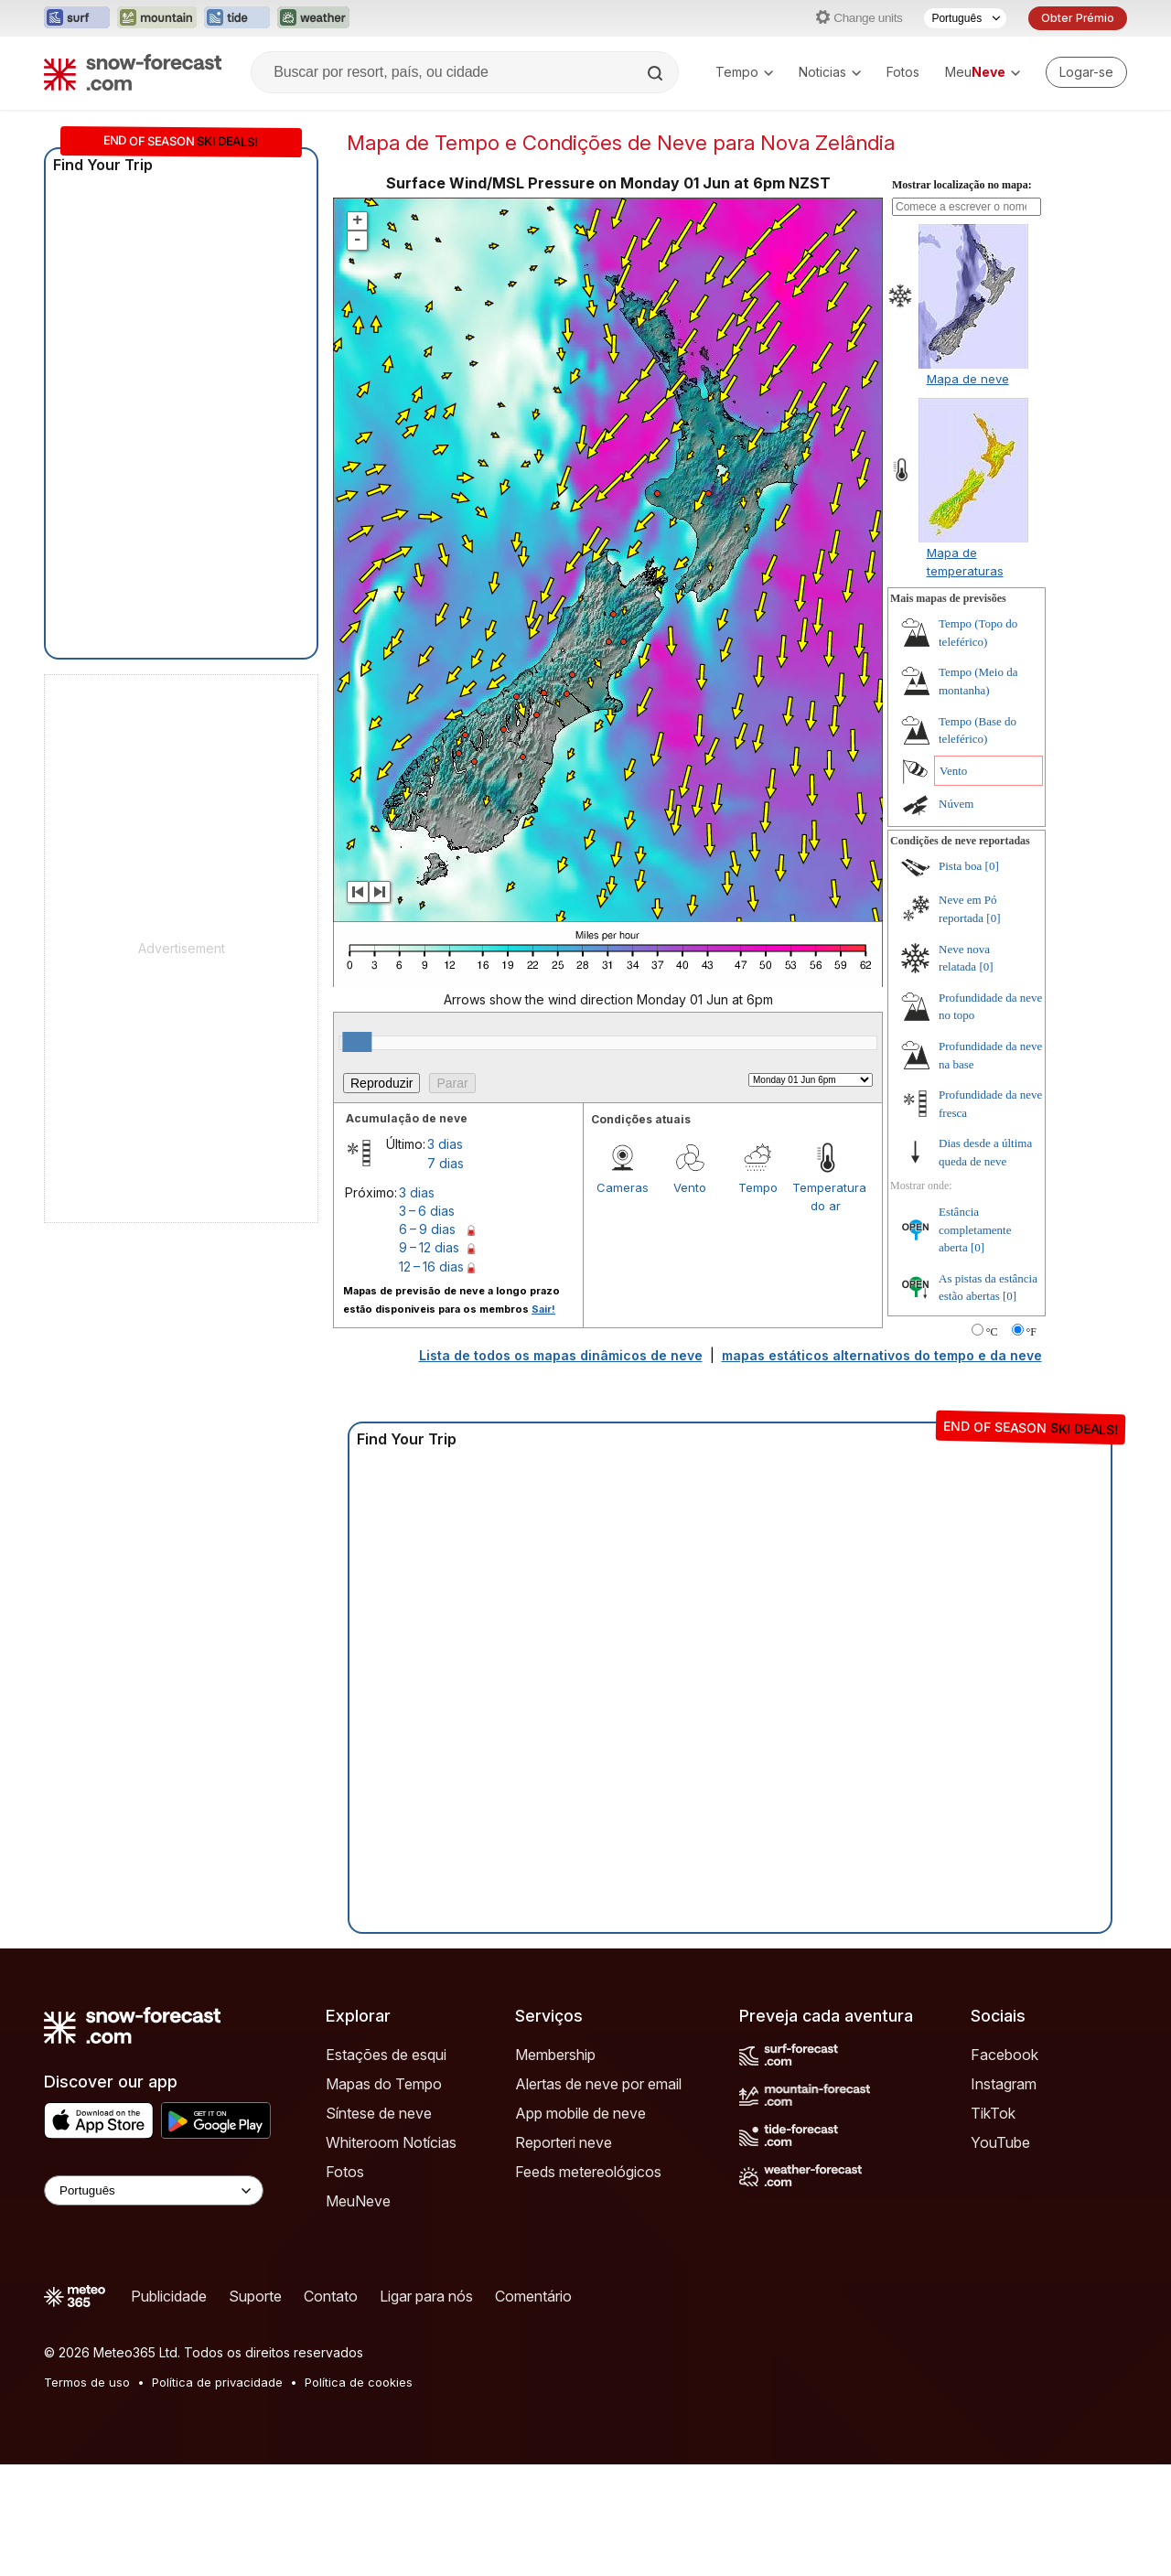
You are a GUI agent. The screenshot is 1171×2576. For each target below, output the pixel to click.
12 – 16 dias (431, 1378)
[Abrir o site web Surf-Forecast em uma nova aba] (77, 18)
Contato (331, 2408)
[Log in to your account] (1086, 72)
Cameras (622, 1299)
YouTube (1000, 2254)
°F (1031, 1443)
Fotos (902, 72)
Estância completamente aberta (975, 1341)
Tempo (744, 72)
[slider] (356, 1153)
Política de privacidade (217, 2493)
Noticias (830, 72)
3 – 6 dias (427, 1322)
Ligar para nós (426, 2408)
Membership (555, 2166)
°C (992, 1443)
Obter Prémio (1077, 18)
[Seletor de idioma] (965, 18)
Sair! (543, 1420)
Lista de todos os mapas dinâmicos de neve (561, 1467)
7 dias (445, 1275)
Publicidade (169, 2408)
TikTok (993, 2225)
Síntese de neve (379, 2225)
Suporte (255, 2408)
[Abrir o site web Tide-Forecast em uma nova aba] (237, 18)
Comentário (533, 2408)
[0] (992, 977)
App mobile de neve (580, 2225)
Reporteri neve (563, 2254)
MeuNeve (358, 2312)
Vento (689, 1299)
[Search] (657, 73)
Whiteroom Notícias (391, 2254)
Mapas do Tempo (384, 2195)
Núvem (956, 915)
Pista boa (960, 977)
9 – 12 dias (429, 1359)
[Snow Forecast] (132, 72)
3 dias (445, 1255)
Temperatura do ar (826, 1308)
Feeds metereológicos (588, 2283)
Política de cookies (359, 2493)
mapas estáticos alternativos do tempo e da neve (882, 1467)
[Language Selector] (153, 2302)
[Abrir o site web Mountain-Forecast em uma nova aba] (157, 18)
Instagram (1004, 2195)
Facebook (1004, 2166)
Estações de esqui (386, 2166)
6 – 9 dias (427, 1340)
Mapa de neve (968, 490)
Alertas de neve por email (598, 2195)
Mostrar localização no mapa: (962, 296)
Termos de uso (87, 2493)
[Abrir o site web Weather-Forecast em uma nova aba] (313, 18)
